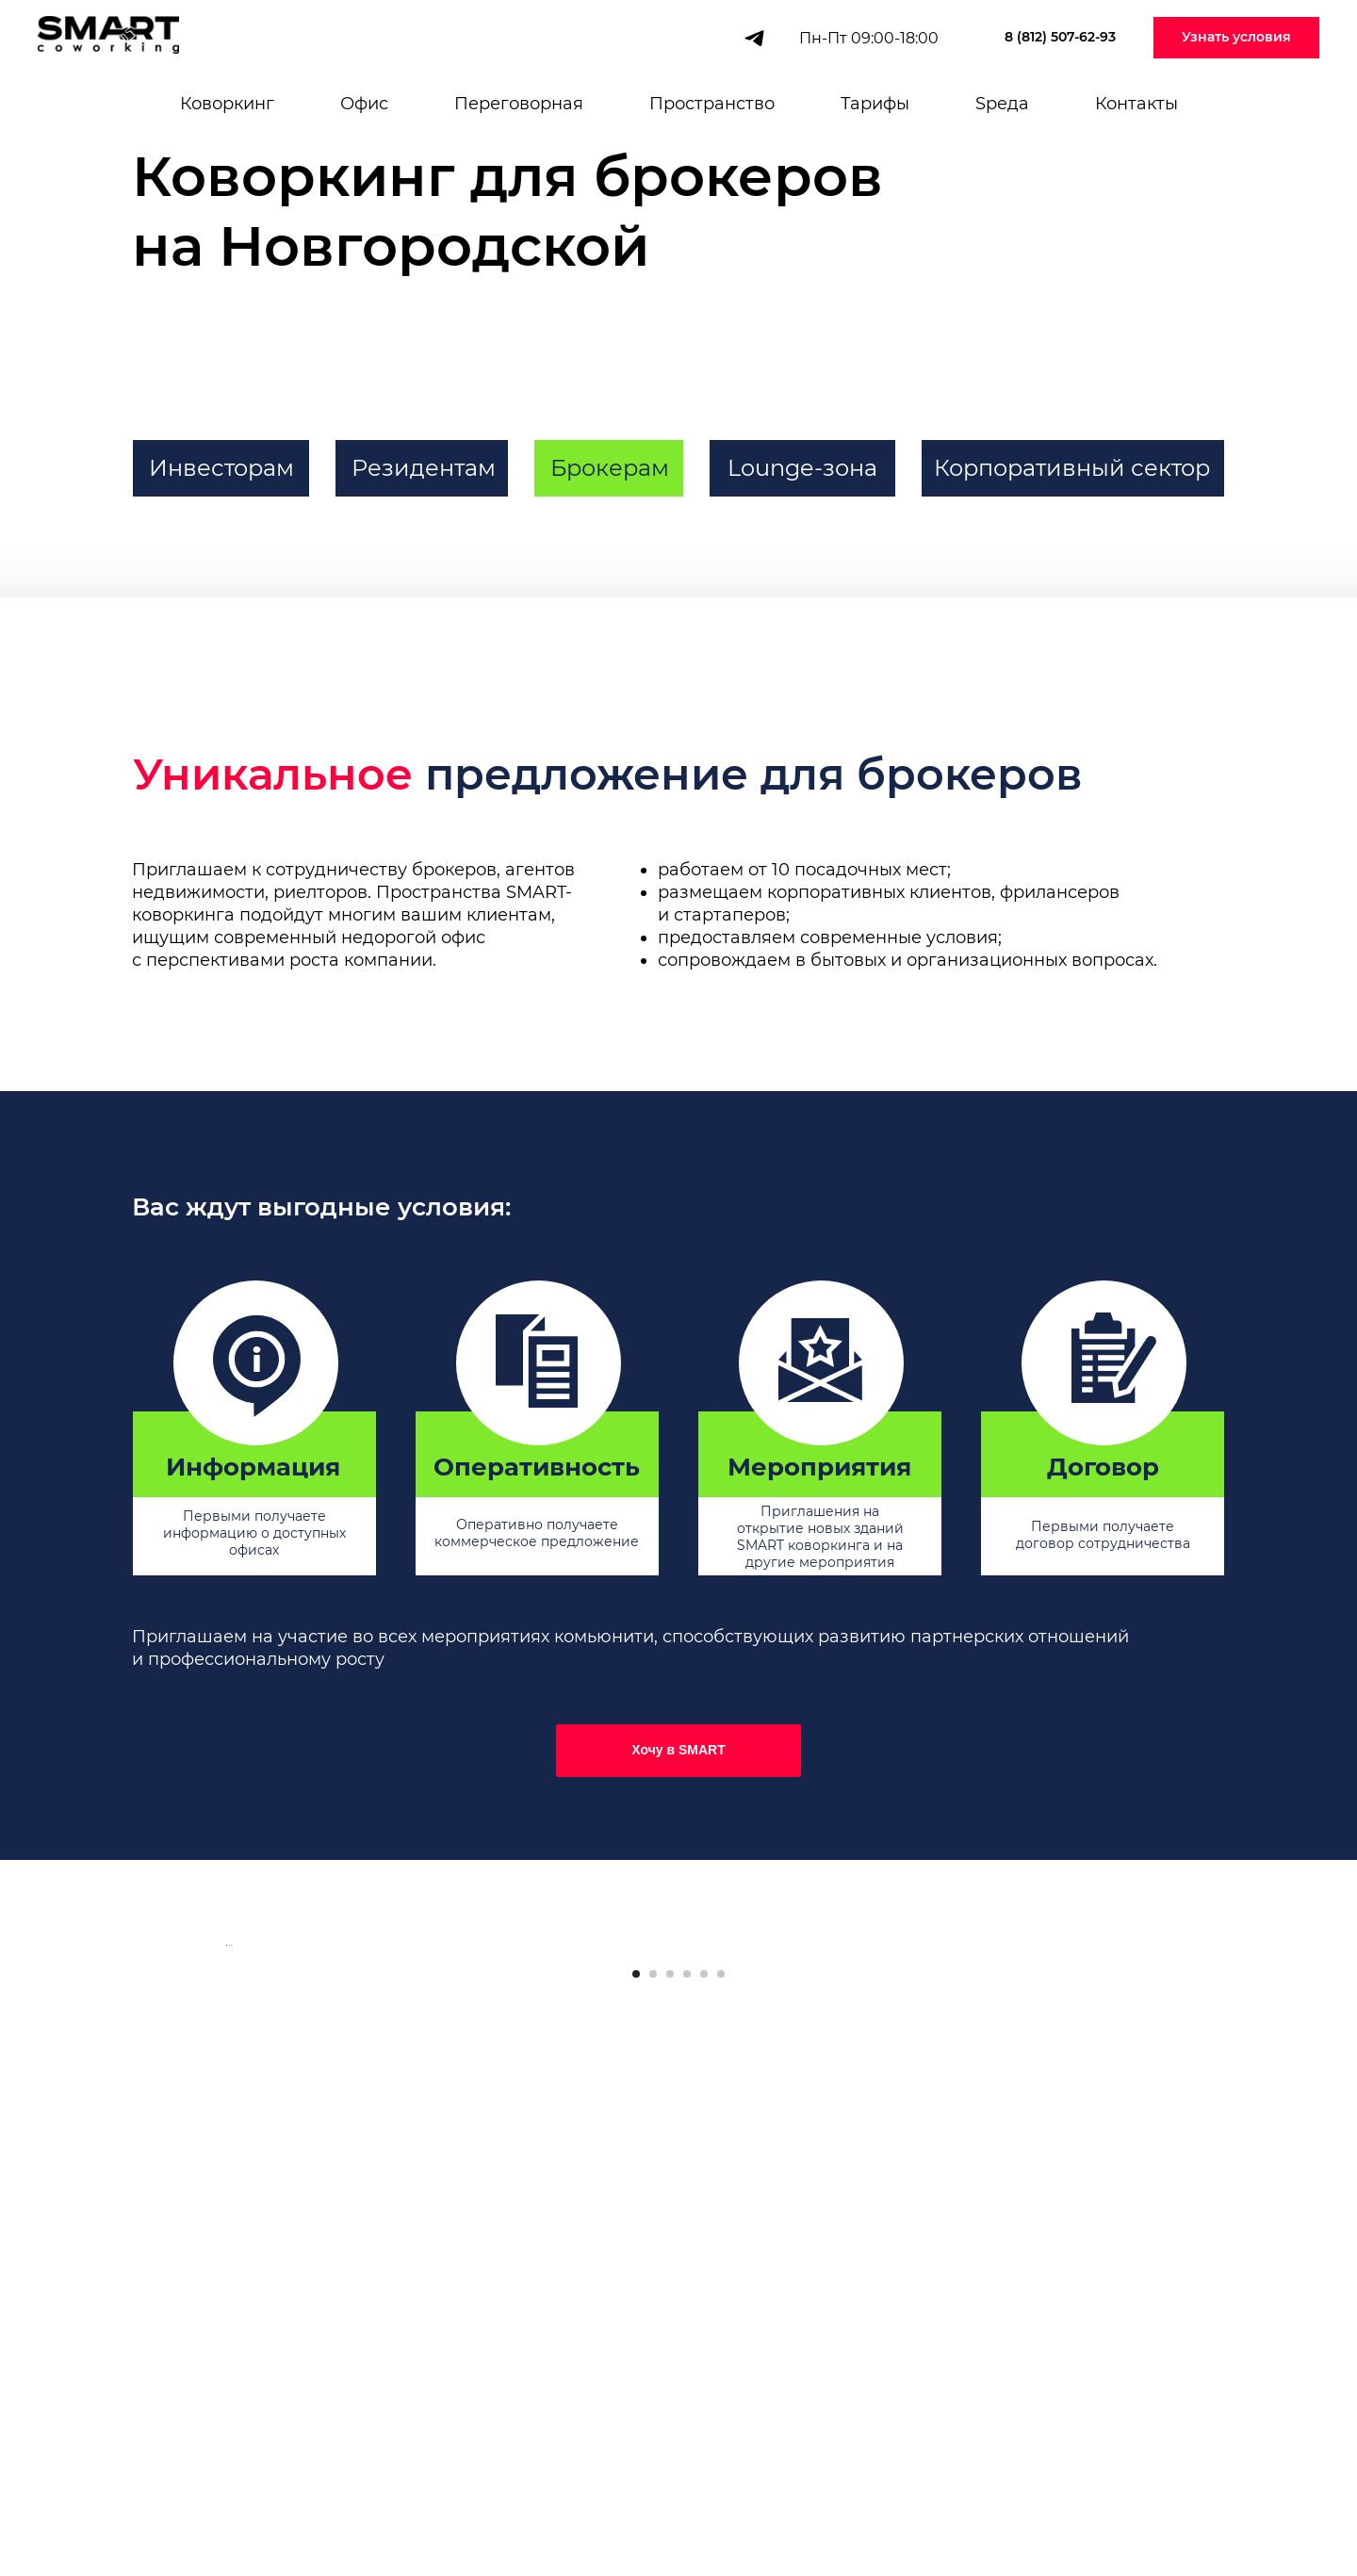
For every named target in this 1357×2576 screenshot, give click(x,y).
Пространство (712, 103)
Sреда (1002, 103)
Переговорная (518, 103)
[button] (1236, 38)
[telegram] (754, 38)
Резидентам (424, 467)
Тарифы (875, 103)
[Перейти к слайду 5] (704, 2491)
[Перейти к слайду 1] (636, 2491)
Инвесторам (221, 467)
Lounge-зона (802, 467)
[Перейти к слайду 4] (687, 2491)
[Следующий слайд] (1131, 2204)
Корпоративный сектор (1072, 467)
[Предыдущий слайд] (226, 2204)
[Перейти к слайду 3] (670, 2491)
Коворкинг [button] (227, 103)
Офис (364, 103)
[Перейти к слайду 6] (721, 2491)
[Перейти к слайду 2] (653, 2491)
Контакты (1136, 103)
